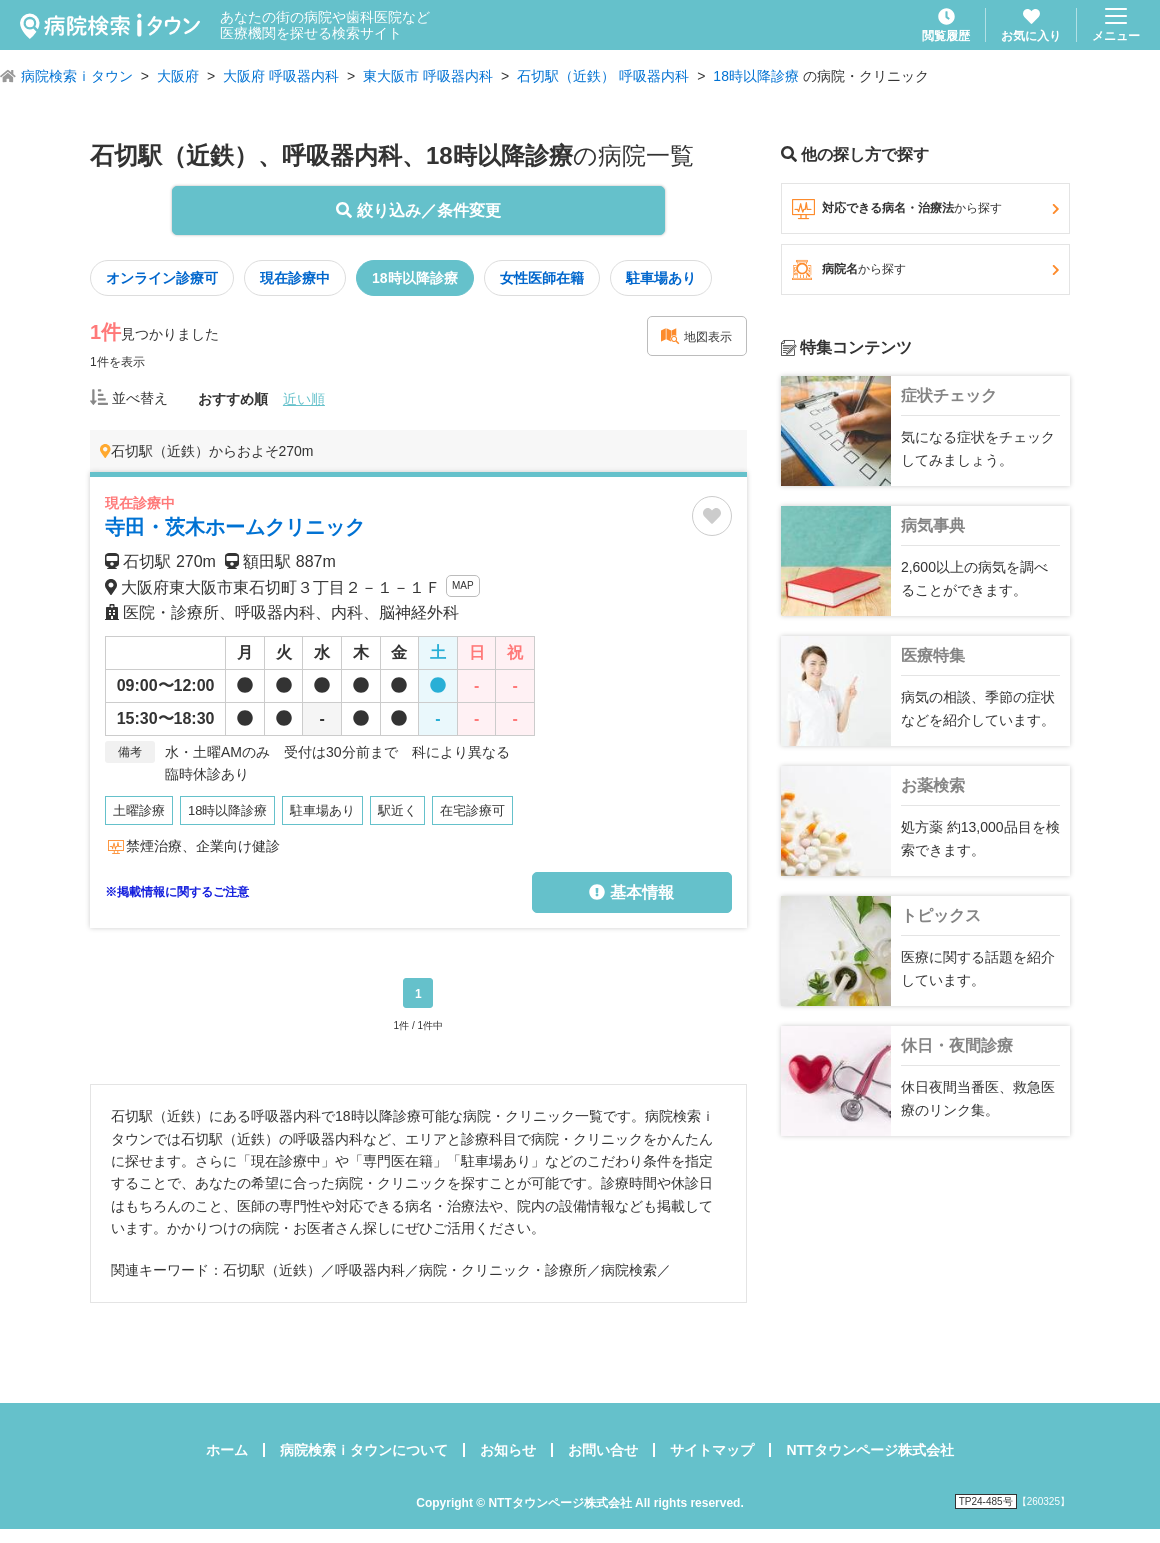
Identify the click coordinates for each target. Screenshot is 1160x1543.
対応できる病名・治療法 (925, 209)
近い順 (304, 399)
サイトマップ (712, 1450)
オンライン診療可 (162, 278)
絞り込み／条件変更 (418, 210)
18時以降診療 (756, 76)
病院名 (925, 270)
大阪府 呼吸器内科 (281, 76)
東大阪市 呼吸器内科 (428, 76)
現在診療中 (295, 278)
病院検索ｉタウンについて (364, 1450)
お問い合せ (603, 1450)
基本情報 (631, 892)
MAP (463, 585)
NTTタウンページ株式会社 (869, 1450)
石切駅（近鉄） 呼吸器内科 (603, 76)
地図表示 (696, 336)
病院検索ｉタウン (77, 76)
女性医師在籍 (542, 278)
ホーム (227, 1450)
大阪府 (178, 76)
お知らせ (508, 1450)
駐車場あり (661, 278)
